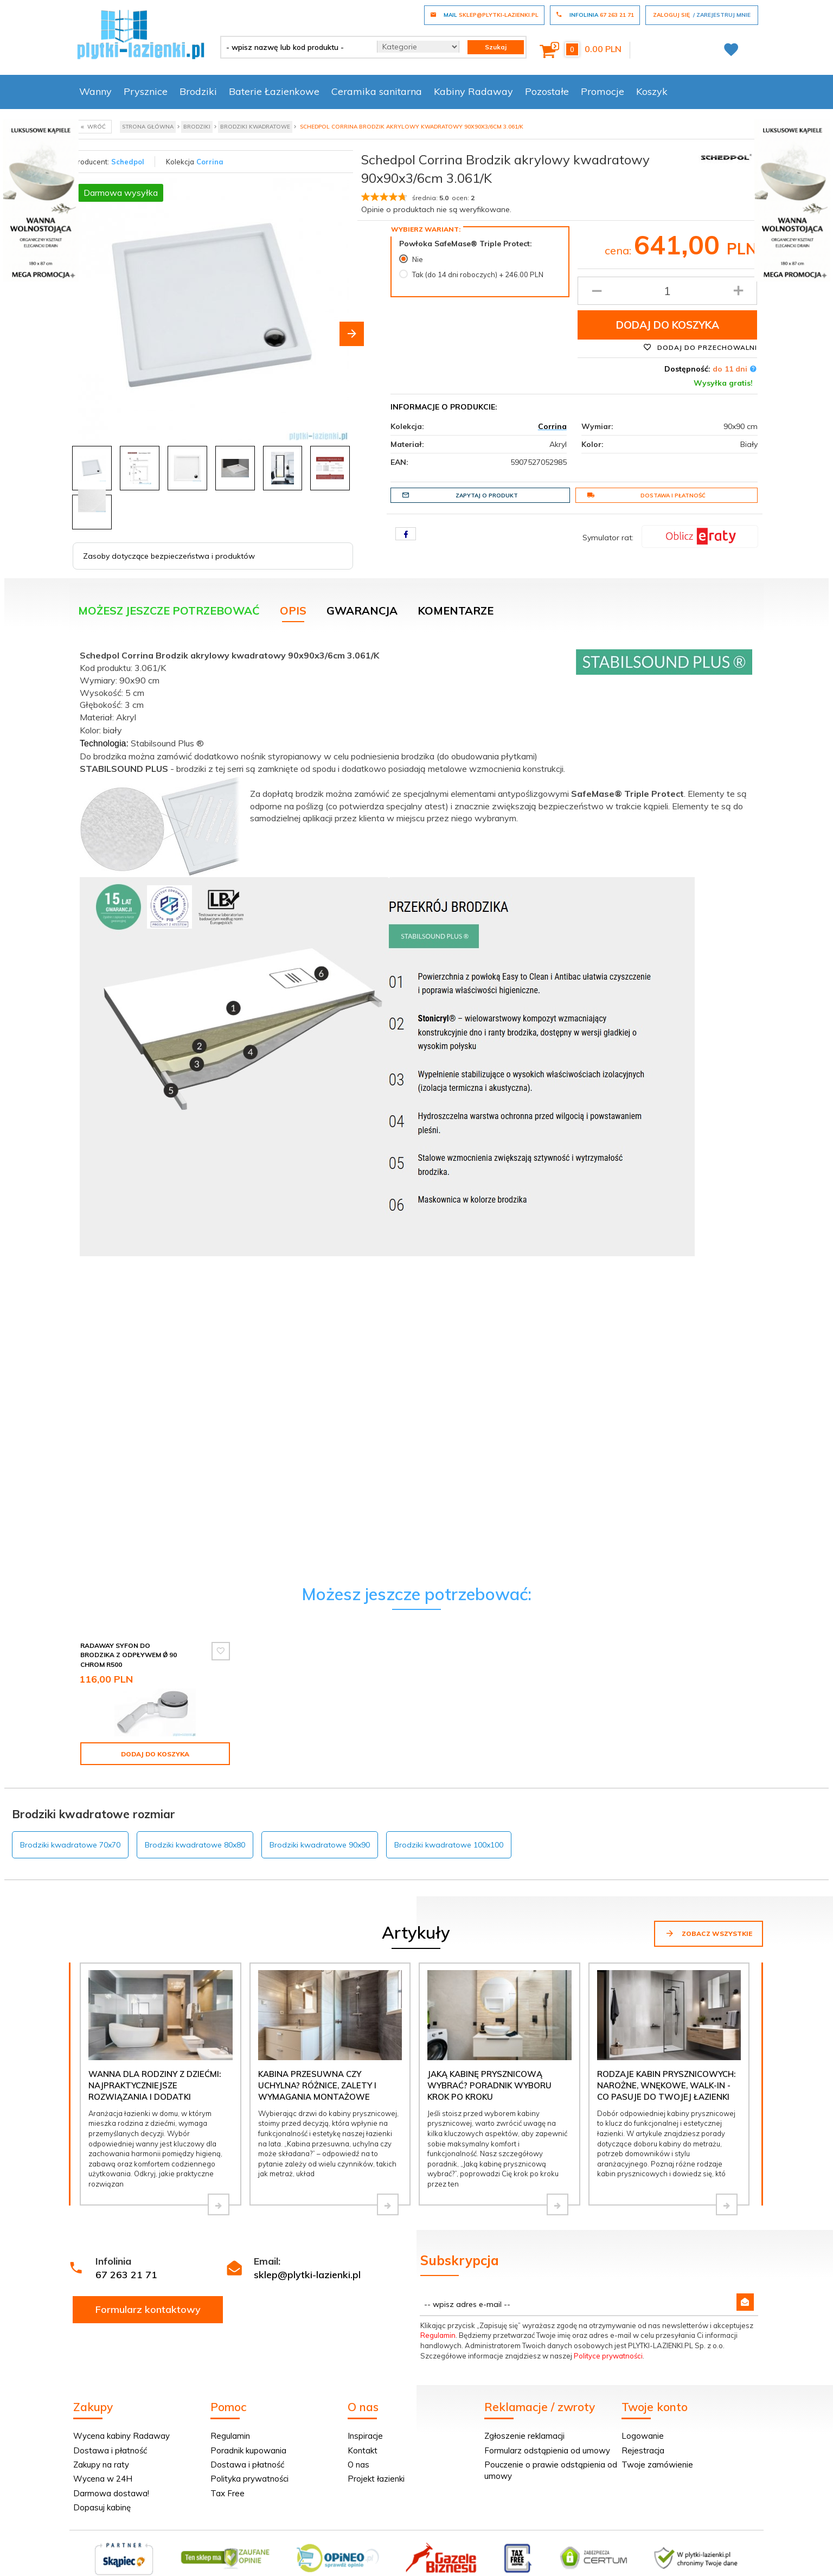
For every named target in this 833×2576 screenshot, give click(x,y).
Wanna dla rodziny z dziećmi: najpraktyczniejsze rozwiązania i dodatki (154, 2085)
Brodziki (198, 91)
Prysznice (146, 91)
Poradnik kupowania (248, 2450)
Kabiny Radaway (473, 91)
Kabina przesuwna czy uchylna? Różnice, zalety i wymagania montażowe (317, 2085)
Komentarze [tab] (456, 610)
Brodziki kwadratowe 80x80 (195, 1845)
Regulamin (438, 2335)
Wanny (95, 91)
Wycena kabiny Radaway (121, 2436)
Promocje (602, 91)
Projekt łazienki (376, 2478)
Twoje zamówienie (657, 2464)
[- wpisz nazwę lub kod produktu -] (295, 47)
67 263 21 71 (126, 2274)
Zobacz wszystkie (708, 1933)
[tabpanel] (416, 950)
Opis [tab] (293, 610)
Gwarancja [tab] (362, 610)
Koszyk (652, 91)
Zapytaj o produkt (460, 495)
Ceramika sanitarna (376, 91)
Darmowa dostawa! (111, 2493)
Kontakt (362, 2450)
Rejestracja (642, 2450)
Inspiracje (365, 2436)
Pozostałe (547, 91)
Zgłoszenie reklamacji (524, 2436)
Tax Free (227, 2493)
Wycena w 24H (102, 2478)
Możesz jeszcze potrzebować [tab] (169, 610)
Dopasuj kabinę (102, 2507)
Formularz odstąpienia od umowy (547, 2450)
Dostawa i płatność (646, 495)
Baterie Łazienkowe (274, 91)
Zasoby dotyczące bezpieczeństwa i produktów (169, 556)
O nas (358, 2464)
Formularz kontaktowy (148, 2309)
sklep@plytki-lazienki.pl (307, 2274)
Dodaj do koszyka (667, 324)
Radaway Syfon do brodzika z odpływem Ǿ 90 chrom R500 (128, 1654)
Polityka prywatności (249, 2478)
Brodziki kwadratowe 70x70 (70, 1845)
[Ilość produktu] (667, 290)
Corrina (209, 161)
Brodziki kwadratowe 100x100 (448, 1845)
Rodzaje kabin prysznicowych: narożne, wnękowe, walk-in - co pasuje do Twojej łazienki (666, 2085)
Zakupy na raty (101, 2464)
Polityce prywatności (608, 2355)
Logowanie (642, 2436)
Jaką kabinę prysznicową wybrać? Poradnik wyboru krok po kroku (489, 2085)
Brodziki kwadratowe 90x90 (320, 1845)
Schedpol (127, 161)
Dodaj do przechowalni (700, 347)
